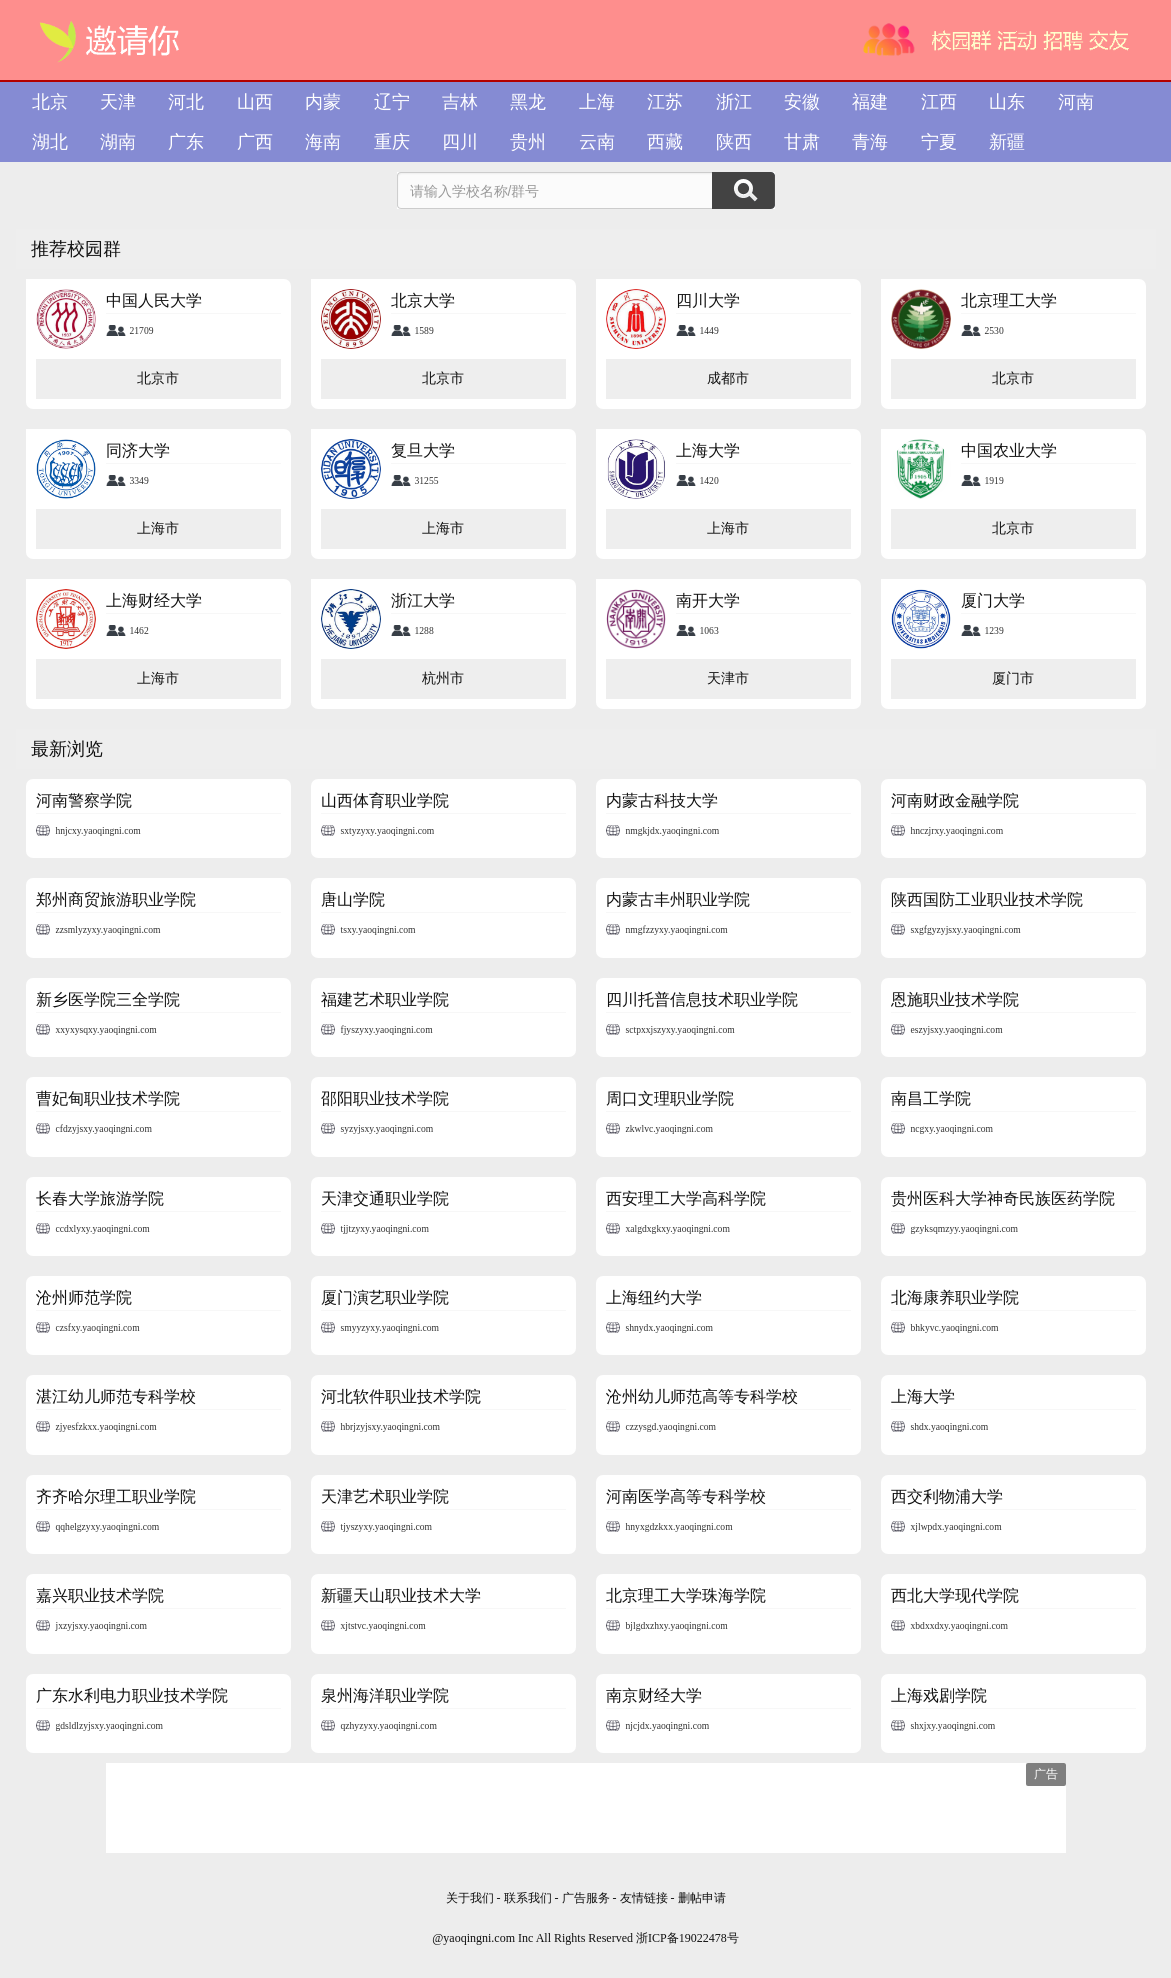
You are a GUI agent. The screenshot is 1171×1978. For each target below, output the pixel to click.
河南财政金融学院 (955, 800)
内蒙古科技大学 (662, 800)
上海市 (158, 528)
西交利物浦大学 (947, 1496)
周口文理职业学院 (670, 1098)
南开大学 (708, 600)
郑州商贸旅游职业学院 (116, 899)
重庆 (392, 142)
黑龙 (528, 102)
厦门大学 (993, 600)
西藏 (665, 142)
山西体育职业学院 (385, 800)
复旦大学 (423, 450)
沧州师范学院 (84, 1297)
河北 (186, 102)
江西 (939, 102)
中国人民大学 (154, 300)
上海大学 (708, 450)
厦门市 (1013, 678)
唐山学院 (353, 899)
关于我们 (470, 1898)
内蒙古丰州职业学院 (678, 899)
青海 (870, 142)
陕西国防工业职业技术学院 (987, 899)
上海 (597, 102)
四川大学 (708, 300)
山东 (1007, 102)
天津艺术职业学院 (385, 1496)
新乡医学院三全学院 (108, 999)
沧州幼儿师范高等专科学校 (702, 1396)
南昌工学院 (931, 1098)
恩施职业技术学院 (955, 999)
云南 (597, 142)
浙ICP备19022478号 (687, 1938)
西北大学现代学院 (955, 1595)
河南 (1076, 102)
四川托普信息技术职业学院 (702, 999)
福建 (870, 102)
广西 (255, 142)
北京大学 (423, 300)
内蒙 (323, 102)
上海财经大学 (154, 600)
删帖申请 (702, 1898)
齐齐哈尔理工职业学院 (116, 1496)
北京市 (158, 378)
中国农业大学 (1009, 450)
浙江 (734, 102)
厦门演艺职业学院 (385, 1297)
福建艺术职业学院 (385, 999)
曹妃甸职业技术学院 (108, 1098)
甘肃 (802, 142)
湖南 (118, 142)
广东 (186, 142)
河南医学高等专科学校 (686, 1496)
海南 (323, 142)
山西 (255, 102)
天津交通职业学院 (385, 1198)
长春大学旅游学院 (100, 1198)
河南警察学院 (84, 800)
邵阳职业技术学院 (385, 1098)
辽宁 (392, 102)
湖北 (50, 142)
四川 (460, 142)
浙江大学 (423, 600)
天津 (118, 102)
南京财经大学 (654, 1695)
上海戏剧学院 (939, 1695)
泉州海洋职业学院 (385, 1695)
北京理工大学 (1009, 300)
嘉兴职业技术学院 (100, 1595)
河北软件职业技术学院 (401, 1396)
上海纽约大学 (654, 1297)
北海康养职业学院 (955, 1297)
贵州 (528, 142)
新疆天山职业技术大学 (401, 1595)
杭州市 (443, 678)
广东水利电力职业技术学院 (132, 1695)
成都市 (728, 378)
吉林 (460, 102)
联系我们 (528, 1898)
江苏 (665, 102)
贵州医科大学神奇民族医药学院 (1003, 1198)
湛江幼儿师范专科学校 (116, 1396)
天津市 (728, 678)
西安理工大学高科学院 (686, 1198)
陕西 (734, 142)
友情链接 (645, 1898)
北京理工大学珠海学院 (686, 1595)
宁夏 (939, 142)
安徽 (802, 102)
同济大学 (138, 450)
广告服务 (586, 1898)
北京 (50, 102)
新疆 (1007, 142)
